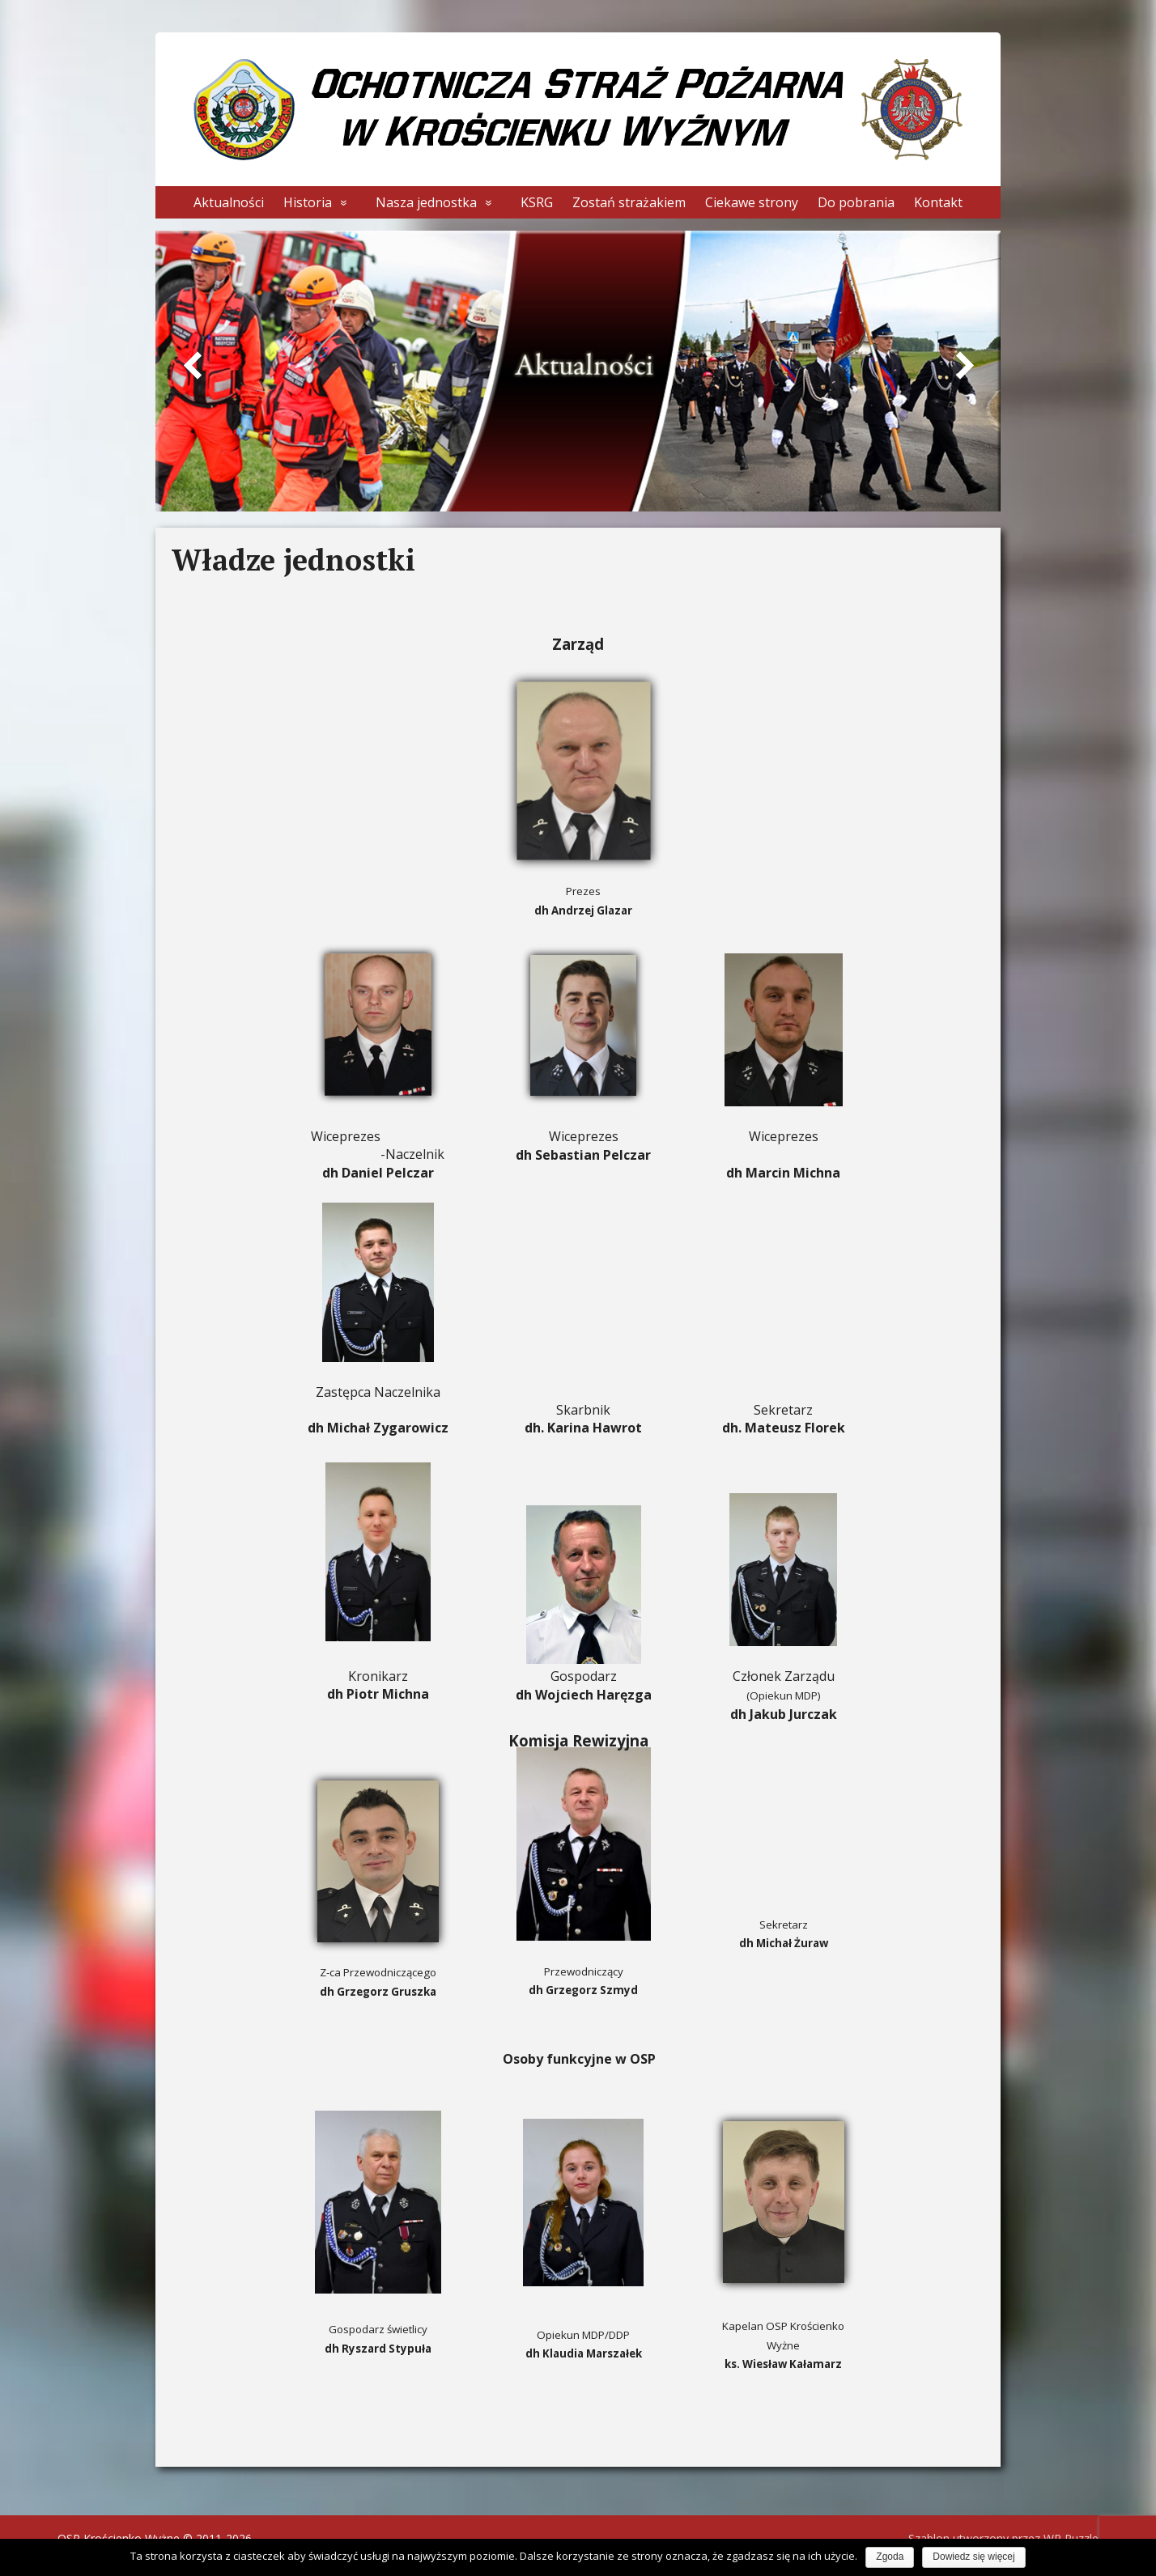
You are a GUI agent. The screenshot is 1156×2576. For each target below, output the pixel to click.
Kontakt (938, 202)
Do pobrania (856, 202)
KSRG (537, 202)
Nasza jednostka (426, 202)
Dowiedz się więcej (973, 2556)
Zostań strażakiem (629, 202)
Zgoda (889, 2556)
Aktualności (228, 202)
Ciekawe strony (751, 202)
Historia (307, 202)
